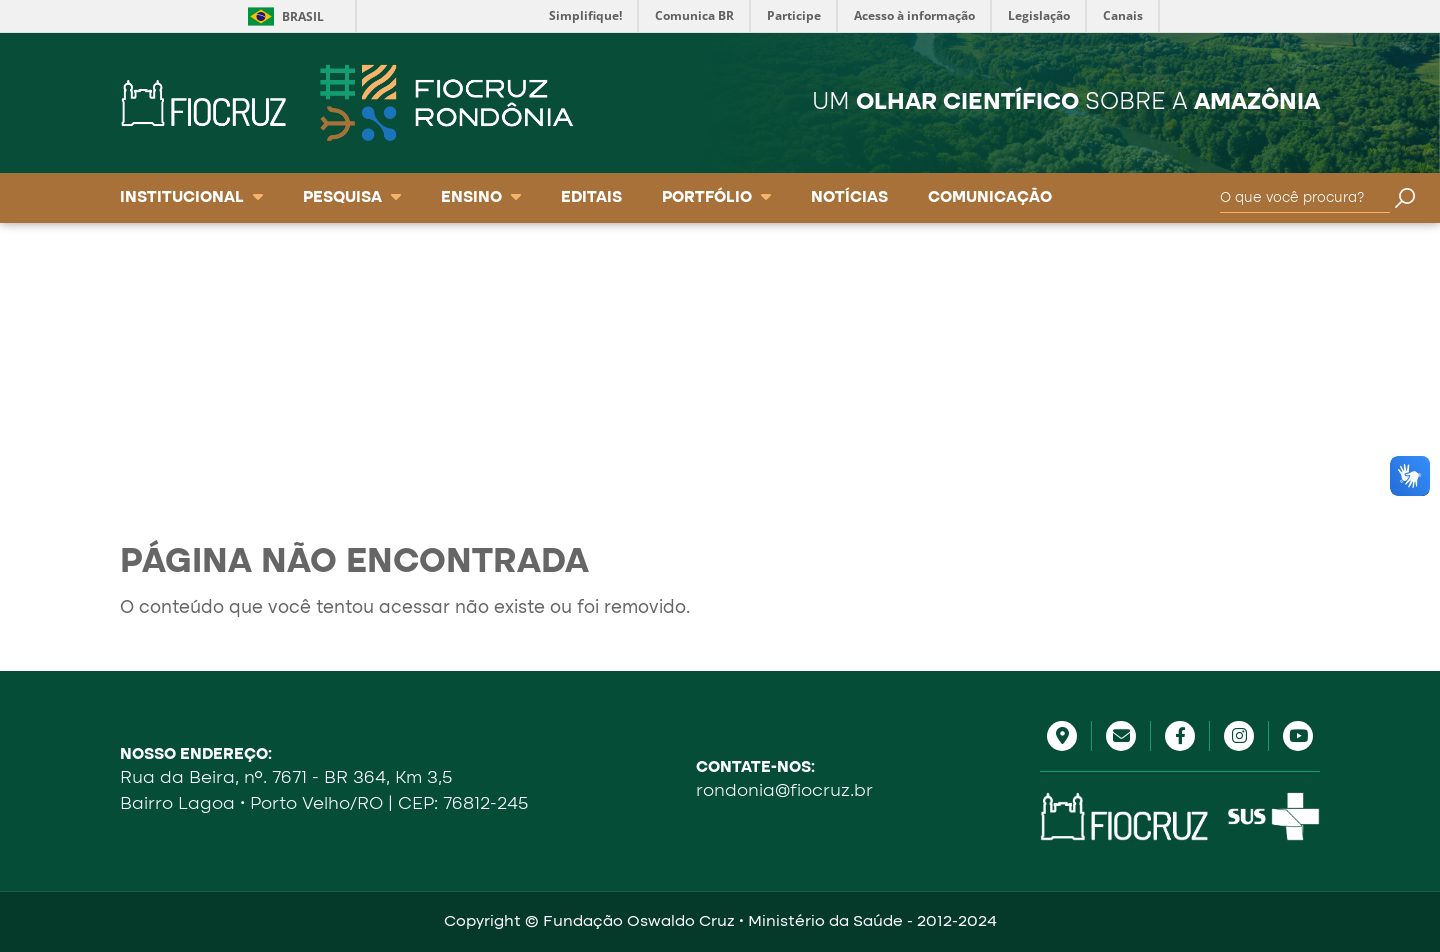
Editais (591, 198)
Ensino (481, 198)
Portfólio (716, 198)
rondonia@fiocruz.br (784, 791)
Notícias (849, 198)
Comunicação (990, 198)
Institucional (191, 198)
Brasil (303, 16)
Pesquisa (352, 198)
